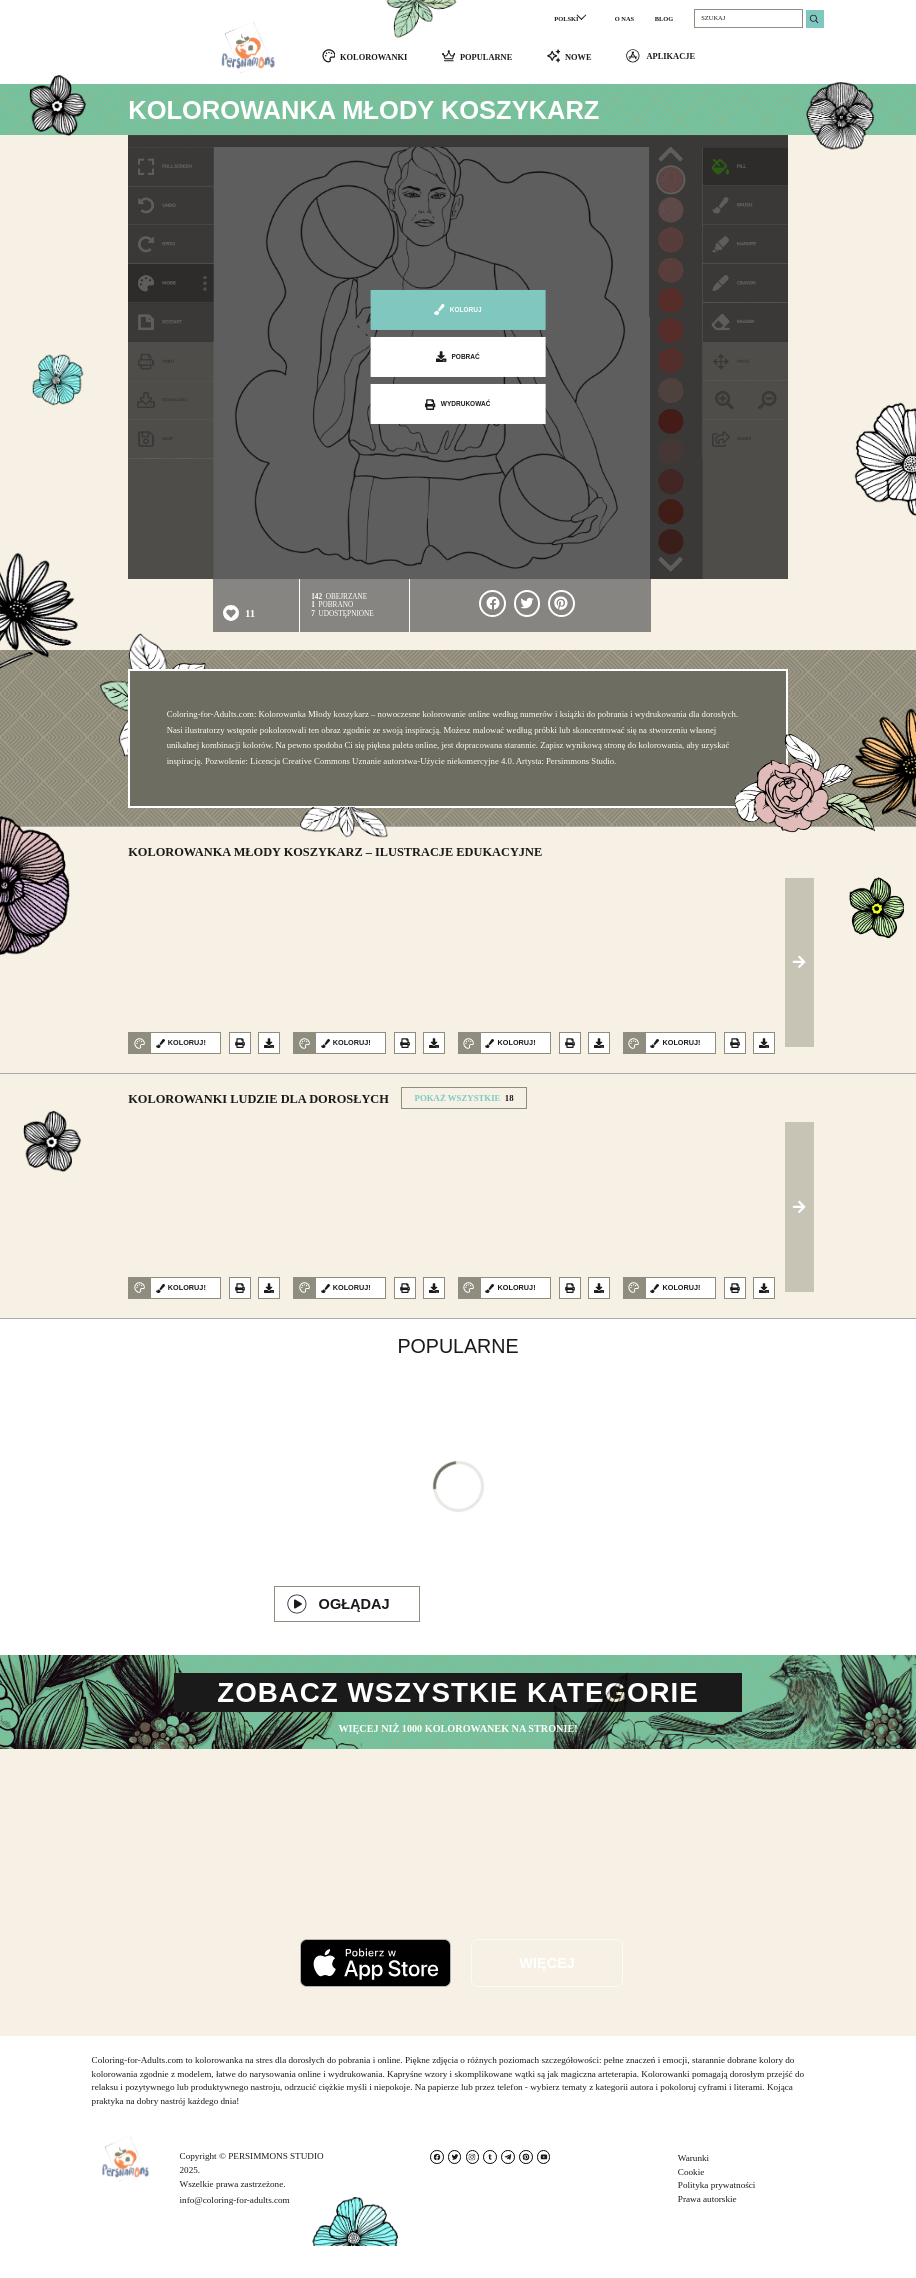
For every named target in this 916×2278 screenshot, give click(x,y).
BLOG (664, 18)
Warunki (693, 2190)
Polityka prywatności (717, 2217)
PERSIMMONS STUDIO (275, 2188)
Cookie (691, 2204)
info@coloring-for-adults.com (235, 2232)
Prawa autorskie (707, 2231)
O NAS (624, 18)
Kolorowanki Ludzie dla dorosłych (258, 1105)
